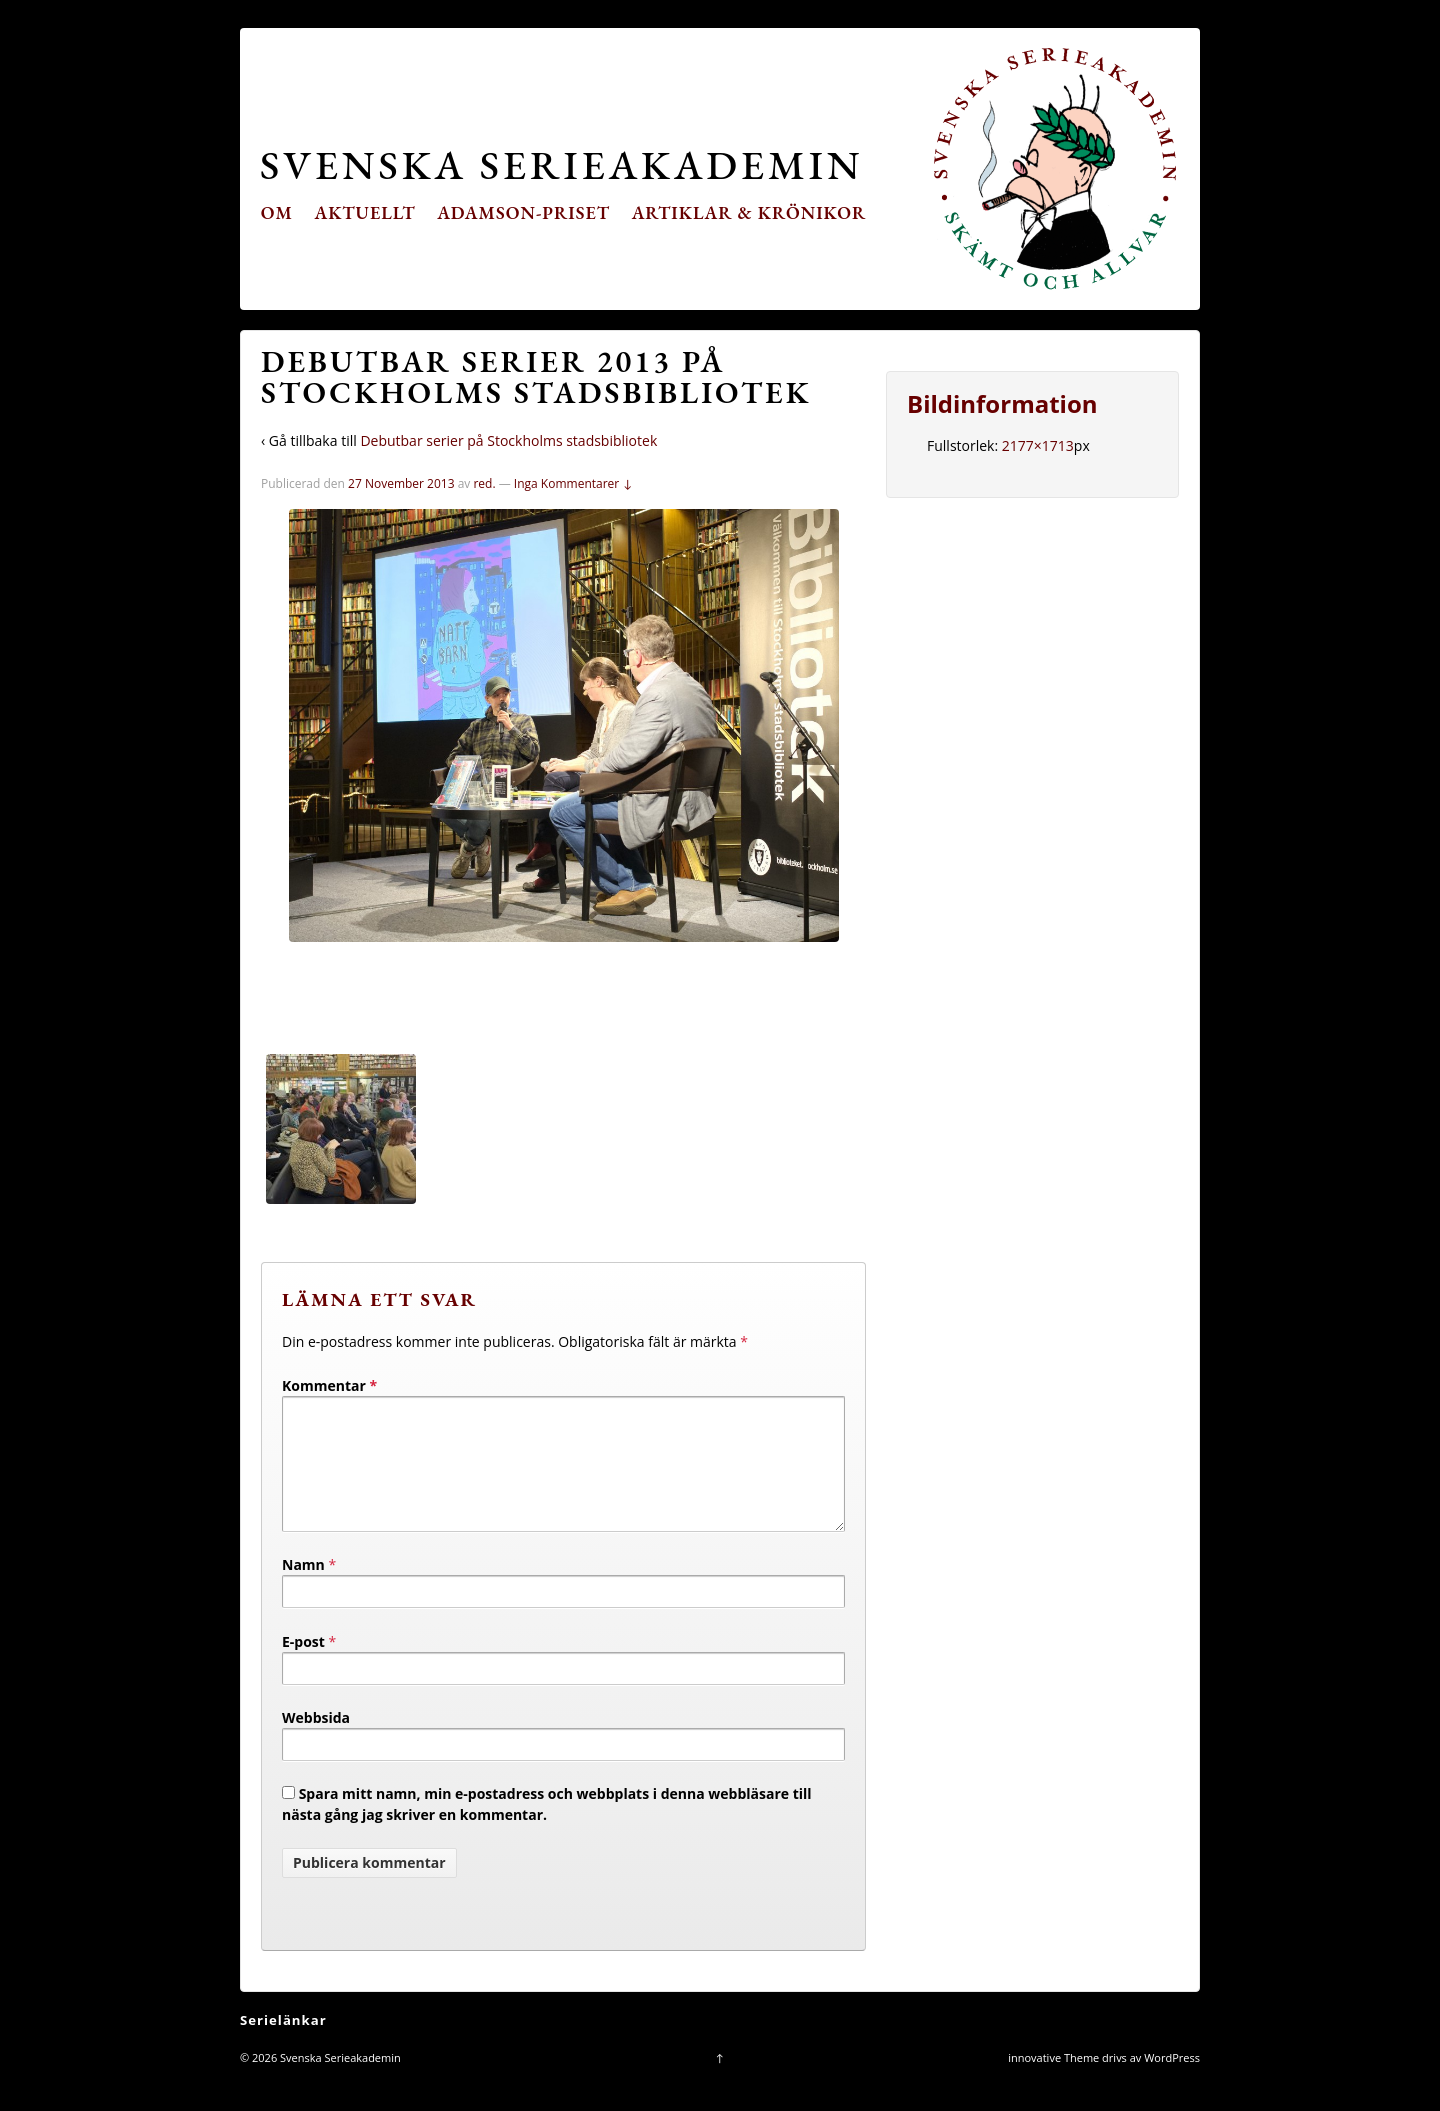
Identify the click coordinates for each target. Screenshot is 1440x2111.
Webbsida (316, 1741)
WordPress (1172, 2081)
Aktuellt (365, 212)
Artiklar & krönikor (749, 212)
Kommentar (329, 1385)
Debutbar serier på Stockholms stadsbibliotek (508, 440)
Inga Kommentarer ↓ (573, 483)
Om (277, 212)
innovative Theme (1053, 2081)
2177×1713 (1038, 445)
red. (484, 483)
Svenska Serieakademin (561, 164)
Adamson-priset (523, 212)
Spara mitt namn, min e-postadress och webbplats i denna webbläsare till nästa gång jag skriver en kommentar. (547, 1828)
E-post (303, 1665)
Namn (303, 1588)
